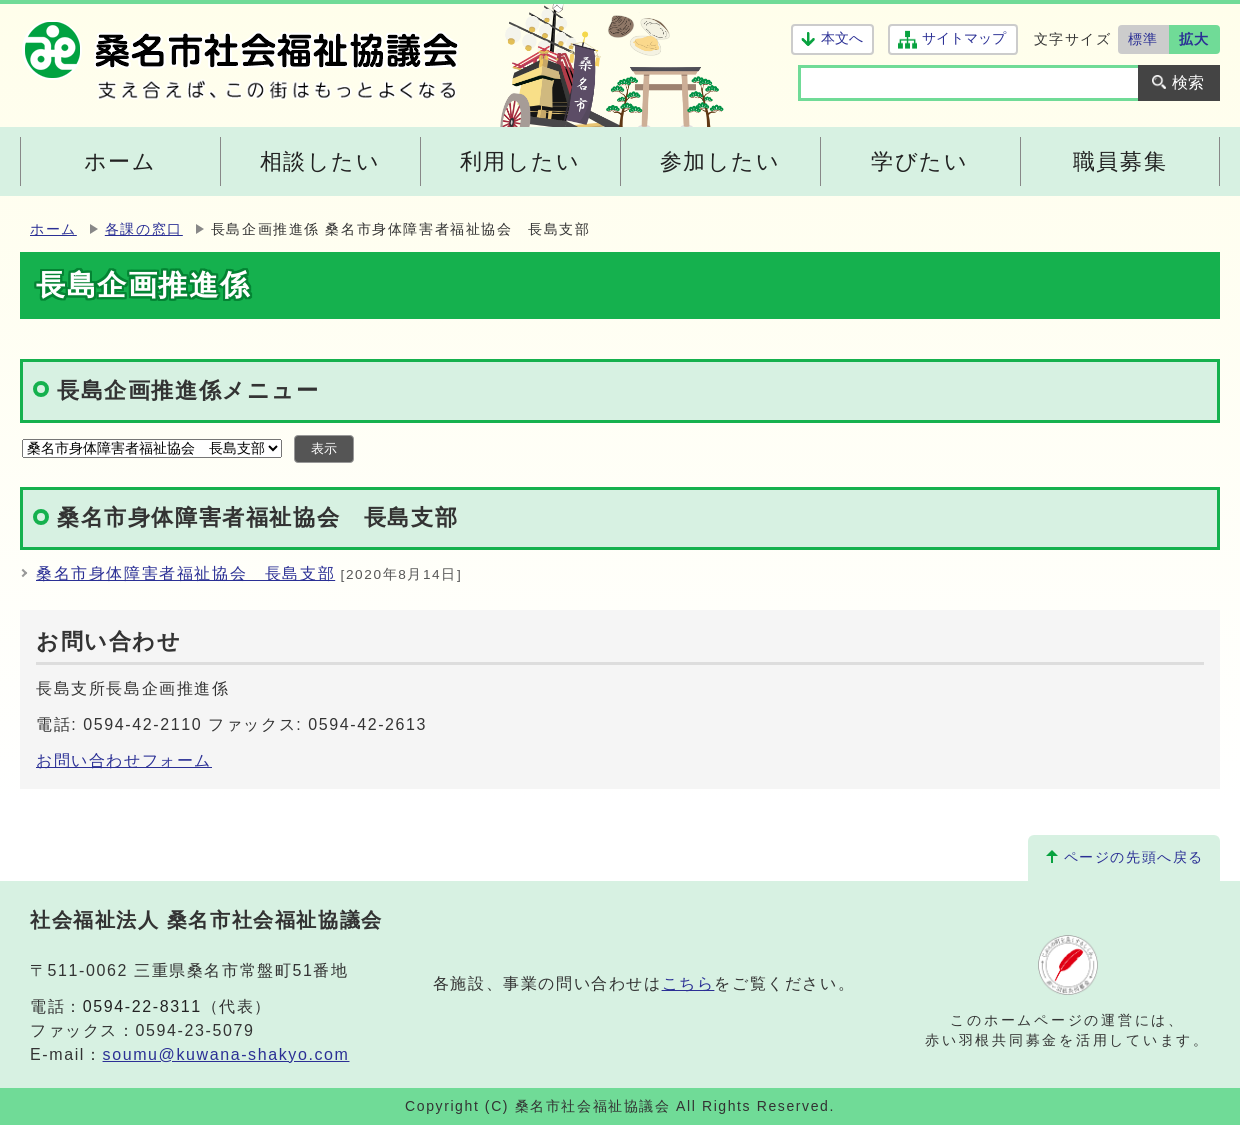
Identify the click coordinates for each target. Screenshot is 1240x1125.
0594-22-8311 (142, 1006)
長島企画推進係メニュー (188, 390)
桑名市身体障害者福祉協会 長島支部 (185, 573)
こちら (688, 983)
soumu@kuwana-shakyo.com (226, 1054)
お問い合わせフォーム (124, 760)
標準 (1143, 39)
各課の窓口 (144, 229)
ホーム (53, 229)
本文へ (842, 38)
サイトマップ (963, 38)
